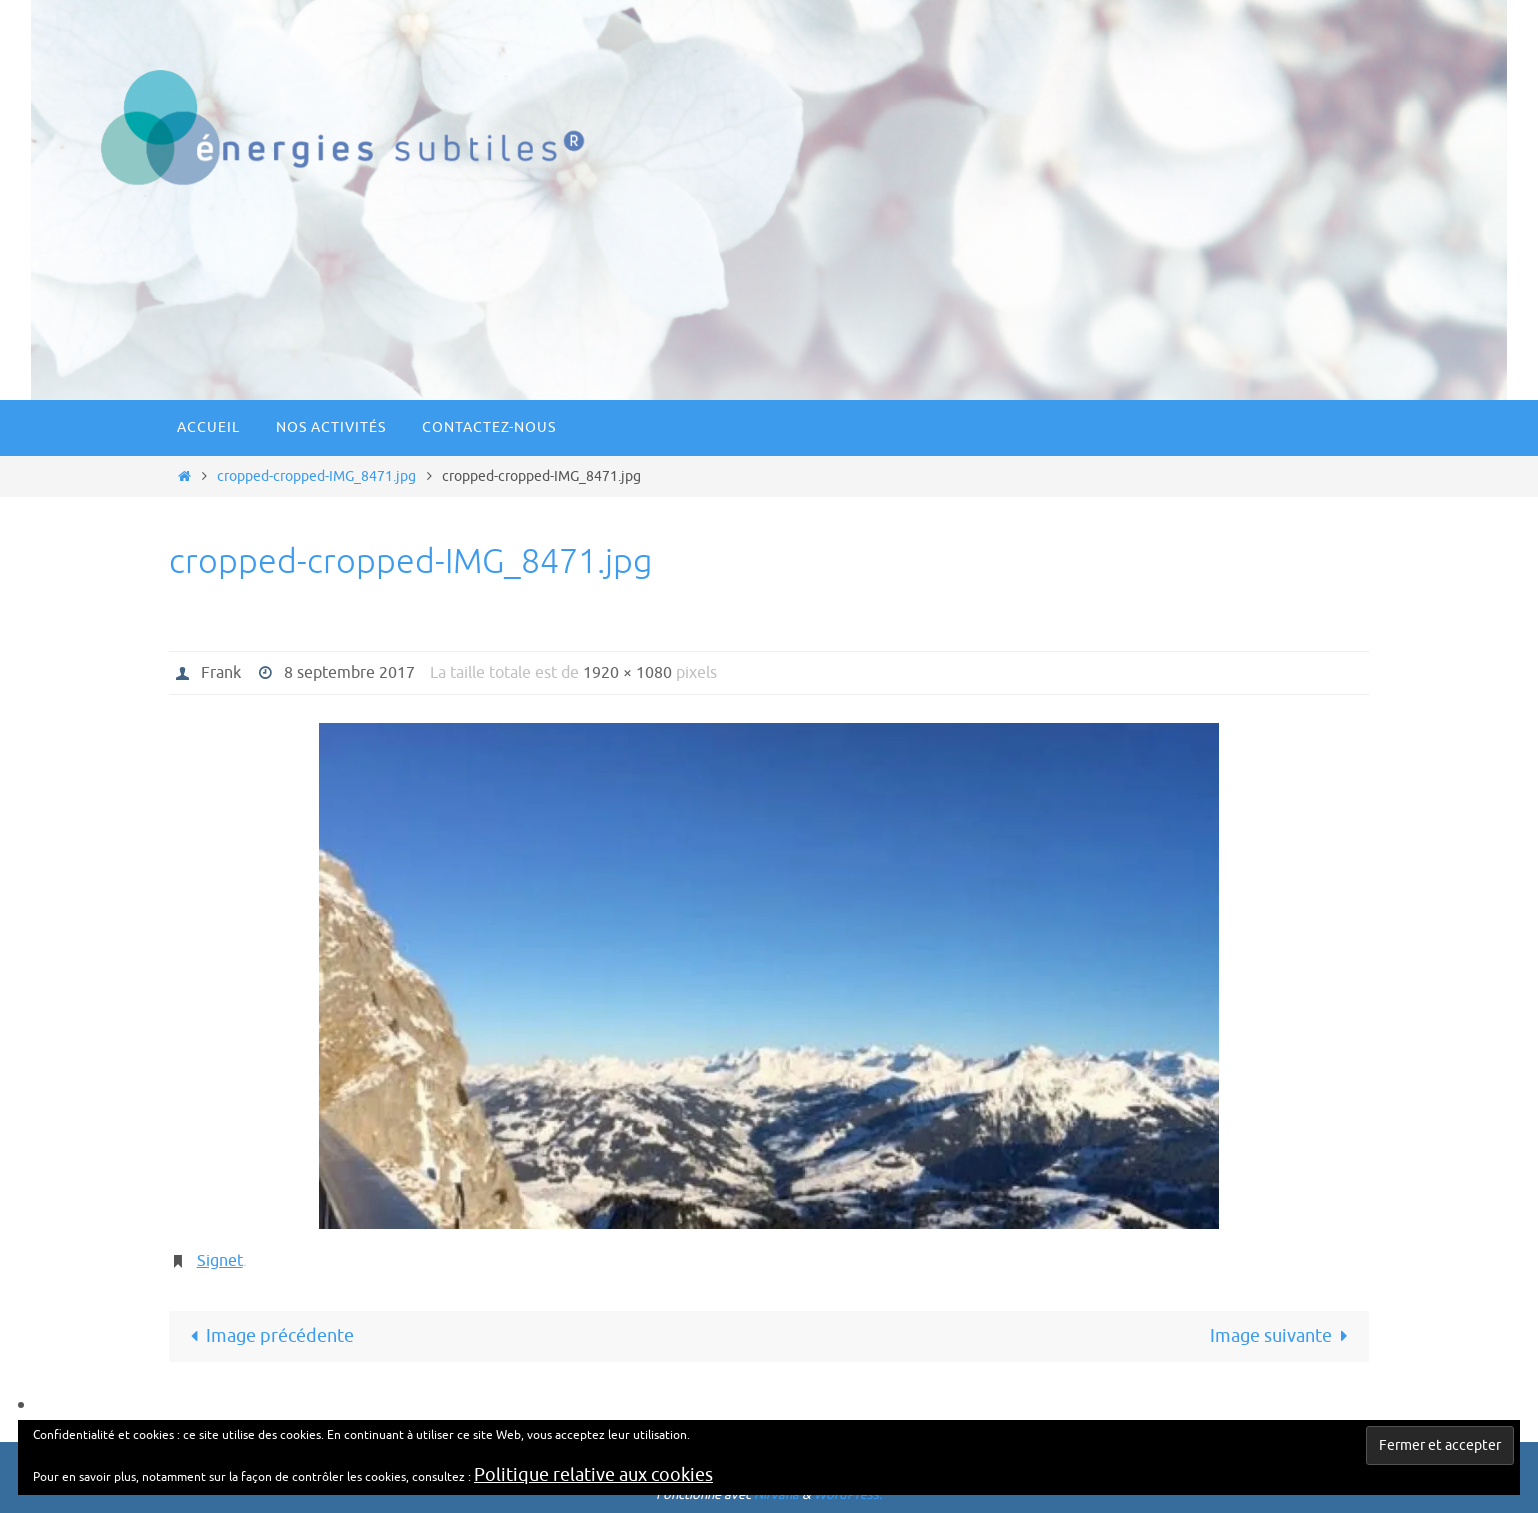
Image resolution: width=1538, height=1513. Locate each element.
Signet (220, 1261)
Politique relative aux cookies (593, 1475)
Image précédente (267, 1336)
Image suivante (1283, 1336)
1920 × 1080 (627, 673)
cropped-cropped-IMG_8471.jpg (316, 476)
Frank (221, 673)
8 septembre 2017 (349, 673)
